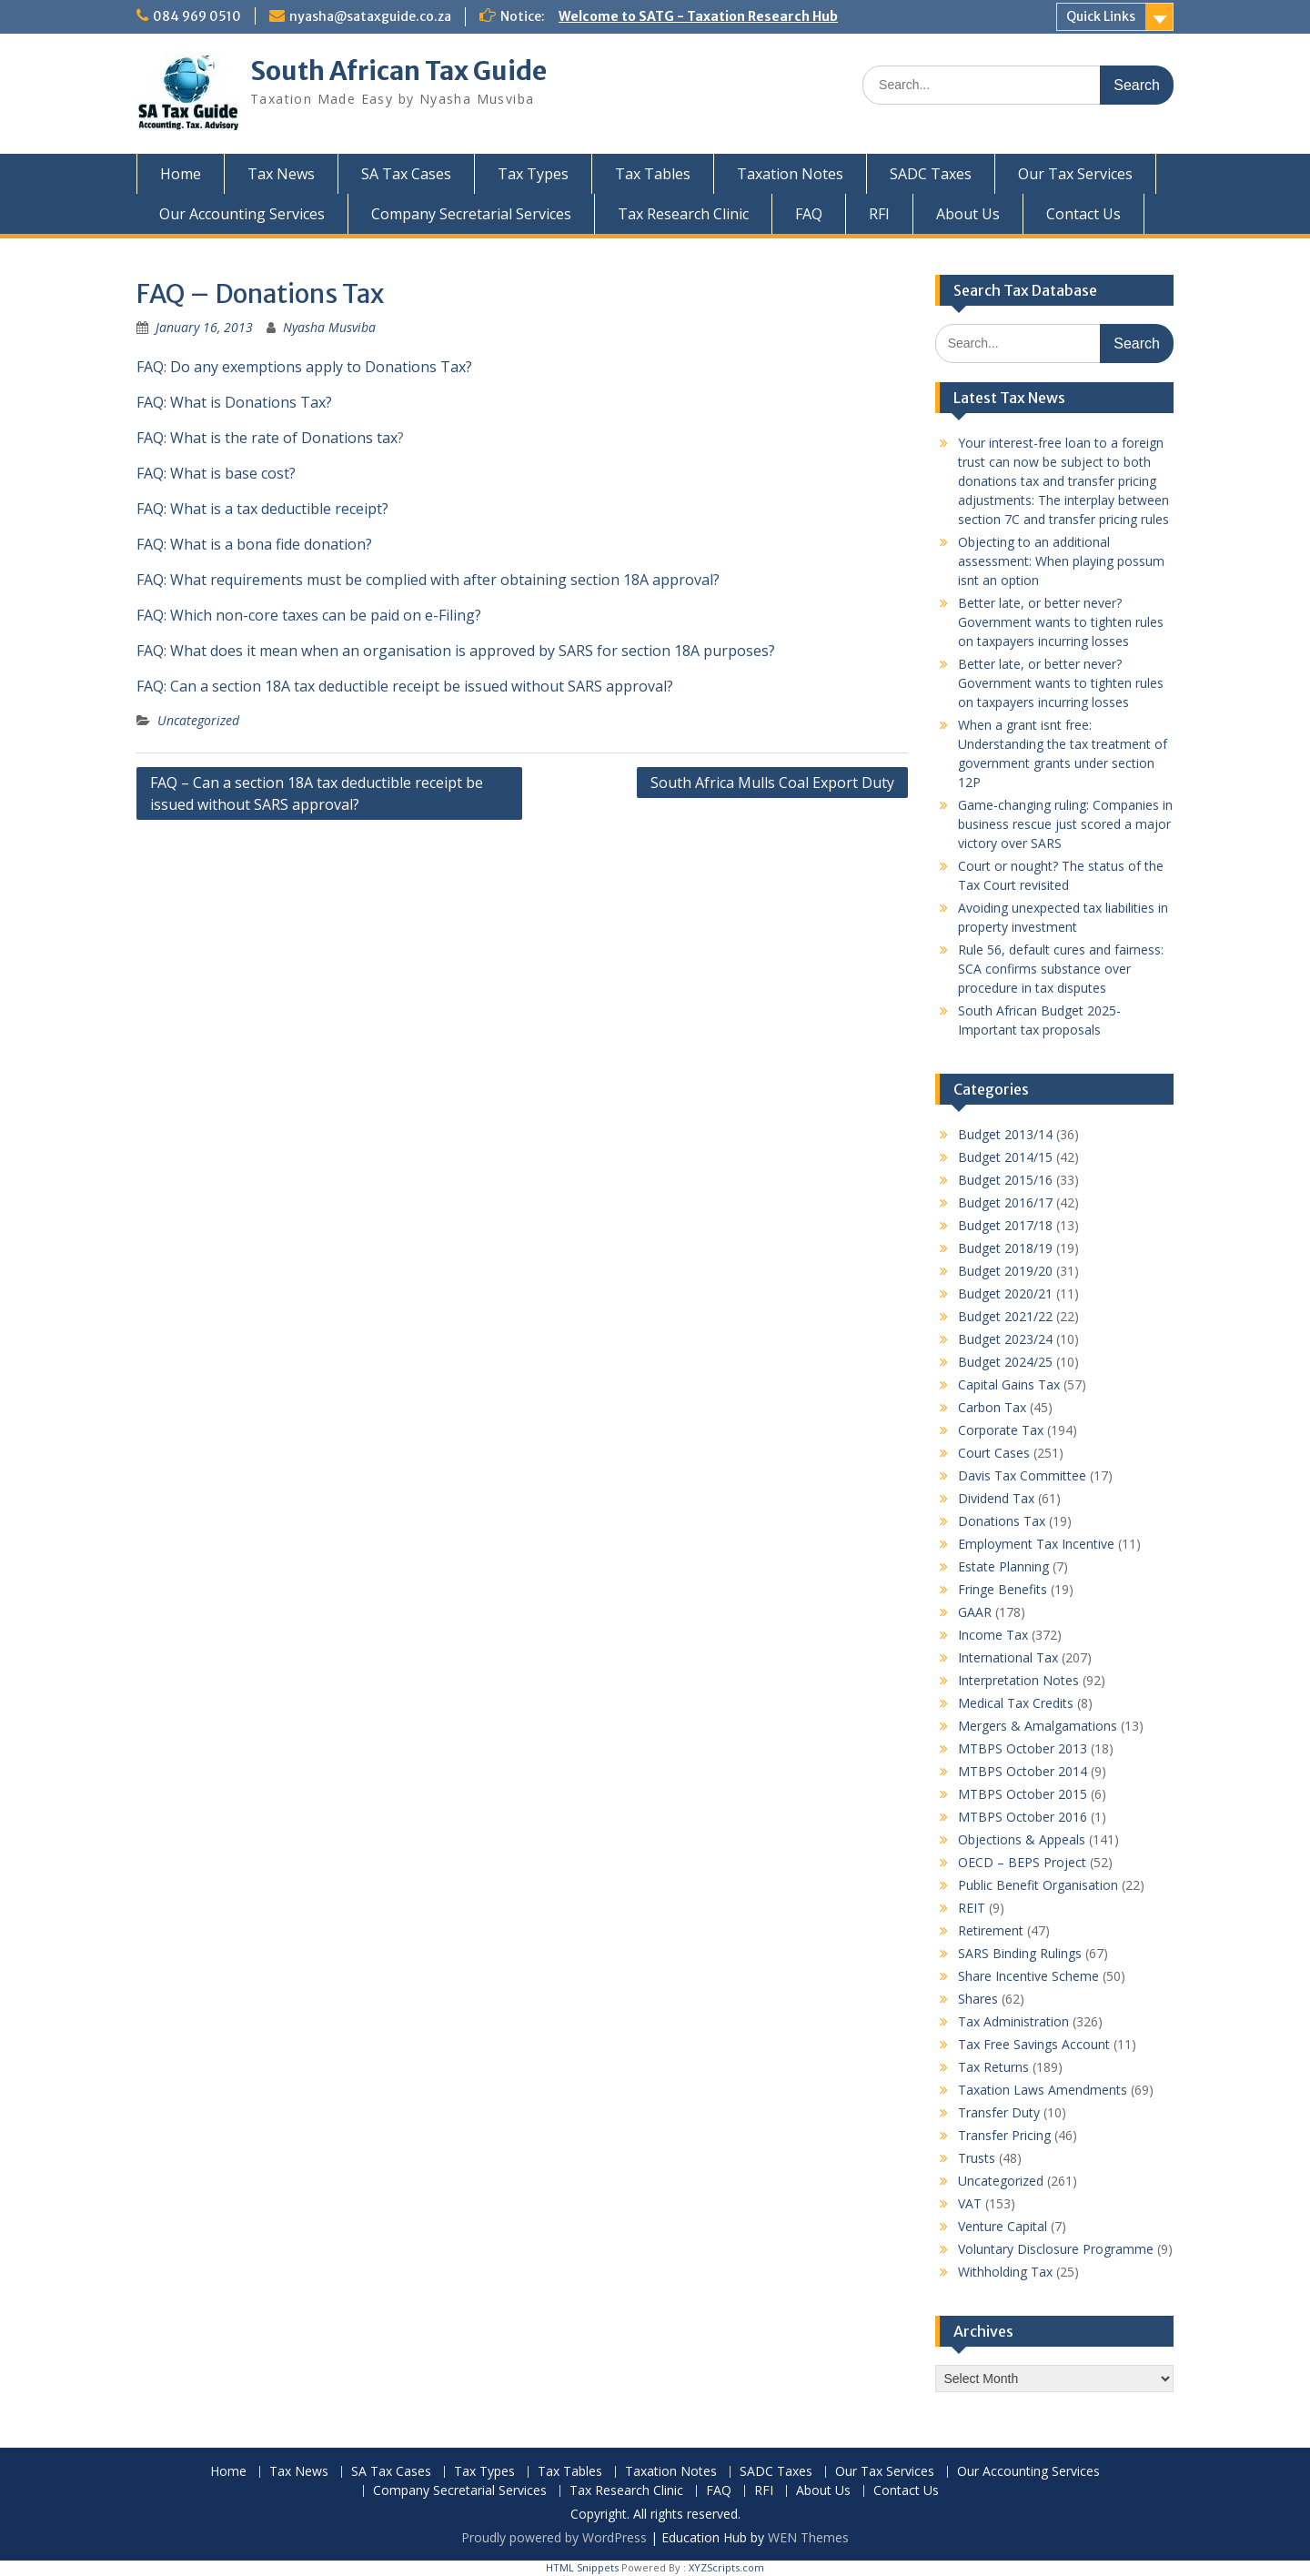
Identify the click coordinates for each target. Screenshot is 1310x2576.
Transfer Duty (999, 2112)
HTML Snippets (582, 2567)
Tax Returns (993, 2067)
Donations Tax (1001, 1521)
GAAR (975, 1612)
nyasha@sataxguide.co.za (370, 16)
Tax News (281, 174)
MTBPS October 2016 (1022, 1816)
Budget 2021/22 (1005, 1316)
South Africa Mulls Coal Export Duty (772, 783)
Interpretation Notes (1018, 1680)
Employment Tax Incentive (1036, 1543)
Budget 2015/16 (1005, 1179)
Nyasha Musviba (329, 327)
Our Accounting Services (242, 214)
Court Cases (994, 1452)
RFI (879, 214)
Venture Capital (1002, 2226)
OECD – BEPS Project (1022, 1862)
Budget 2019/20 (1005, 1270)
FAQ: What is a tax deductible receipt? (262, 509)
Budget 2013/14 (1005, 1134)
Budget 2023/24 (1005, 1339)
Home (180, 174)
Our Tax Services (1075, 174)
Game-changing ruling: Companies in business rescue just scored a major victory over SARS (1065, 824)
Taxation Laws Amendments (1042, 2089)
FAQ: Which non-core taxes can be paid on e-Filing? (308, 615)
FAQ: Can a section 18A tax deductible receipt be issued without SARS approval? (404, 686)
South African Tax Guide (398, 71)
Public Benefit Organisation (1038, 1885)
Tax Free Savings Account (1034, 2044)
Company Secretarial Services (471, 214)
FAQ (808, 214)
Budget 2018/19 (1005, 1248)
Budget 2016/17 (1005, 1202)
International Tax (1008, 1657)
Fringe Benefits (1002, 1589)
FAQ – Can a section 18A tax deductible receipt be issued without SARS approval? (316, 793)
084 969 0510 (197, 16)
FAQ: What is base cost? (216, 473)
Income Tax (993, 1634)
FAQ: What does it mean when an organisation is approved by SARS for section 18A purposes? (455, 651)
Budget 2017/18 (1005, 1225)
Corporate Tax (1000, 1430)
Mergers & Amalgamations (1037, 1725)
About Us (968, 214)
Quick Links (1100, 16)
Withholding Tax (1005, 2271)
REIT (971, 1907)
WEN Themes (808, 2537)
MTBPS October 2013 (1022, 1748)
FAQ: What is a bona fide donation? (254, 544)
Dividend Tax (996, 1498)
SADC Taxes (931, 174)
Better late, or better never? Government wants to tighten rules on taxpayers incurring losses (1061, 622)
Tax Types (533, 174)
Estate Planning (1003, 1566)
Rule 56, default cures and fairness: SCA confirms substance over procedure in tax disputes (1061, 968)
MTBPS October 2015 (1022, 1794)
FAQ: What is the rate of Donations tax (267, 438)
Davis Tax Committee (1022, 1475)
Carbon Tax (992, 1407)
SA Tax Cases (406, 174)
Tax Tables (652, 174)
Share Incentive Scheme (1028, 1976)
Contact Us (1083, 214)
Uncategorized (198, 720)
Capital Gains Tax (1009, 1384)
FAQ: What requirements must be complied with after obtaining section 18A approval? (428, 580)
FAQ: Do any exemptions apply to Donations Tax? (304, 367)
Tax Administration (1013, 2021)
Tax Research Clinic (683, 214)
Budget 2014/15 (1005, 1157)
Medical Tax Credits (1015, 1703)
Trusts (976, 2158)
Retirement (990, 1930)
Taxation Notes (790, 174)
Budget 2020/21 (1005, 1293)
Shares (978, 1998)
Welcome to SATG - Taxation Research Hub (698, 16)
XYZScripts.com (726, 2567)
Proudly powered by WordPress (554, 2537)
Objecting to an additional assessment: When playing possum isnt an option (1061, 561)
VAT (970, 2203)
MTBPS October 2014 (1022, 1771)
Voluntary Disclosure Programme (1056, 2249)
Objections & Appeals (1021, 1839)
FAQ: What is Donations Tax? (234, 402)
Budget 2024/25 (1005, 1361)
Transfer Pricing (1004, 2135)
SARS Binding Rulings (1020, 1953)
